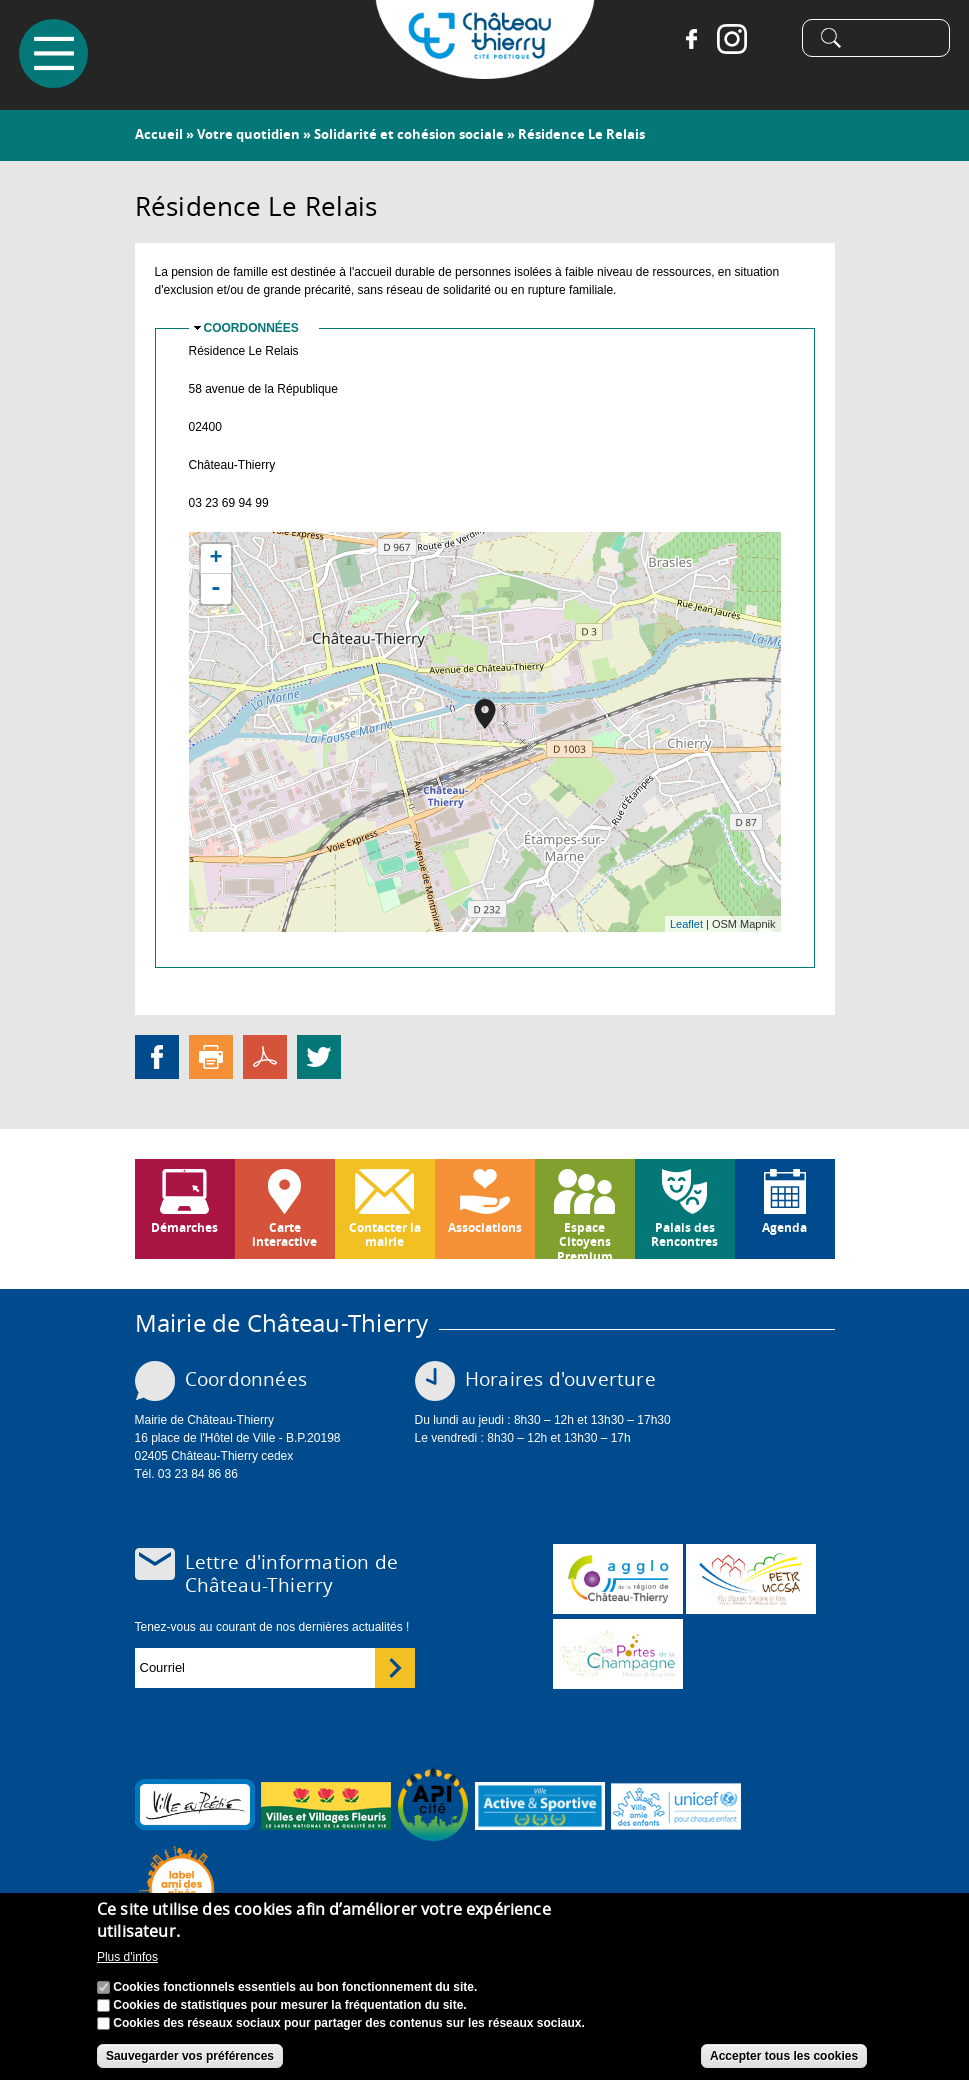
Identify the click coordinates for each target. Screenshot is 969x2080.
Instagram (731, 40)
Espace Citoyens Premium (585, 1239)
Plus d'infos (127, 1957)
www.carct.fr (618, 1579)
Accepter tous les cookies (784, 2056)
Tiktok (771, 40)
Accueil (159, 134)
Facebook (691, 40)
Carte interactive (284, 1234)
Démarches (184, 1227)
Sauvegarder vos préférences (190, 2056)
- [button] (216, 589)
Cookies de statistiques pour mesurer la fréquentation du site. (289, 2005)
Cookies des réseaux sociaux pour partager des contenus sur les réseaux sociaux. (349, 2023)
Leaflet (686, 924)
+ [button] (215, 559)
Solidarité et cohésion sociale (409, 134)
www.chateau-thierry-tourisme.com (618, 1654)
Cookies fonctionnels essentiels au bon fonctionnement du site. (295, 1987)
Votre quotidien (248, 134)
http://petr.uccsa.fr (751, 1579)
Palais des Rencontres (684, 1234)
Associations (485, 1227)
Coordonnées (251, 328)
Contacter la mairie (385, 1234)
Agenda (784, 1227)
